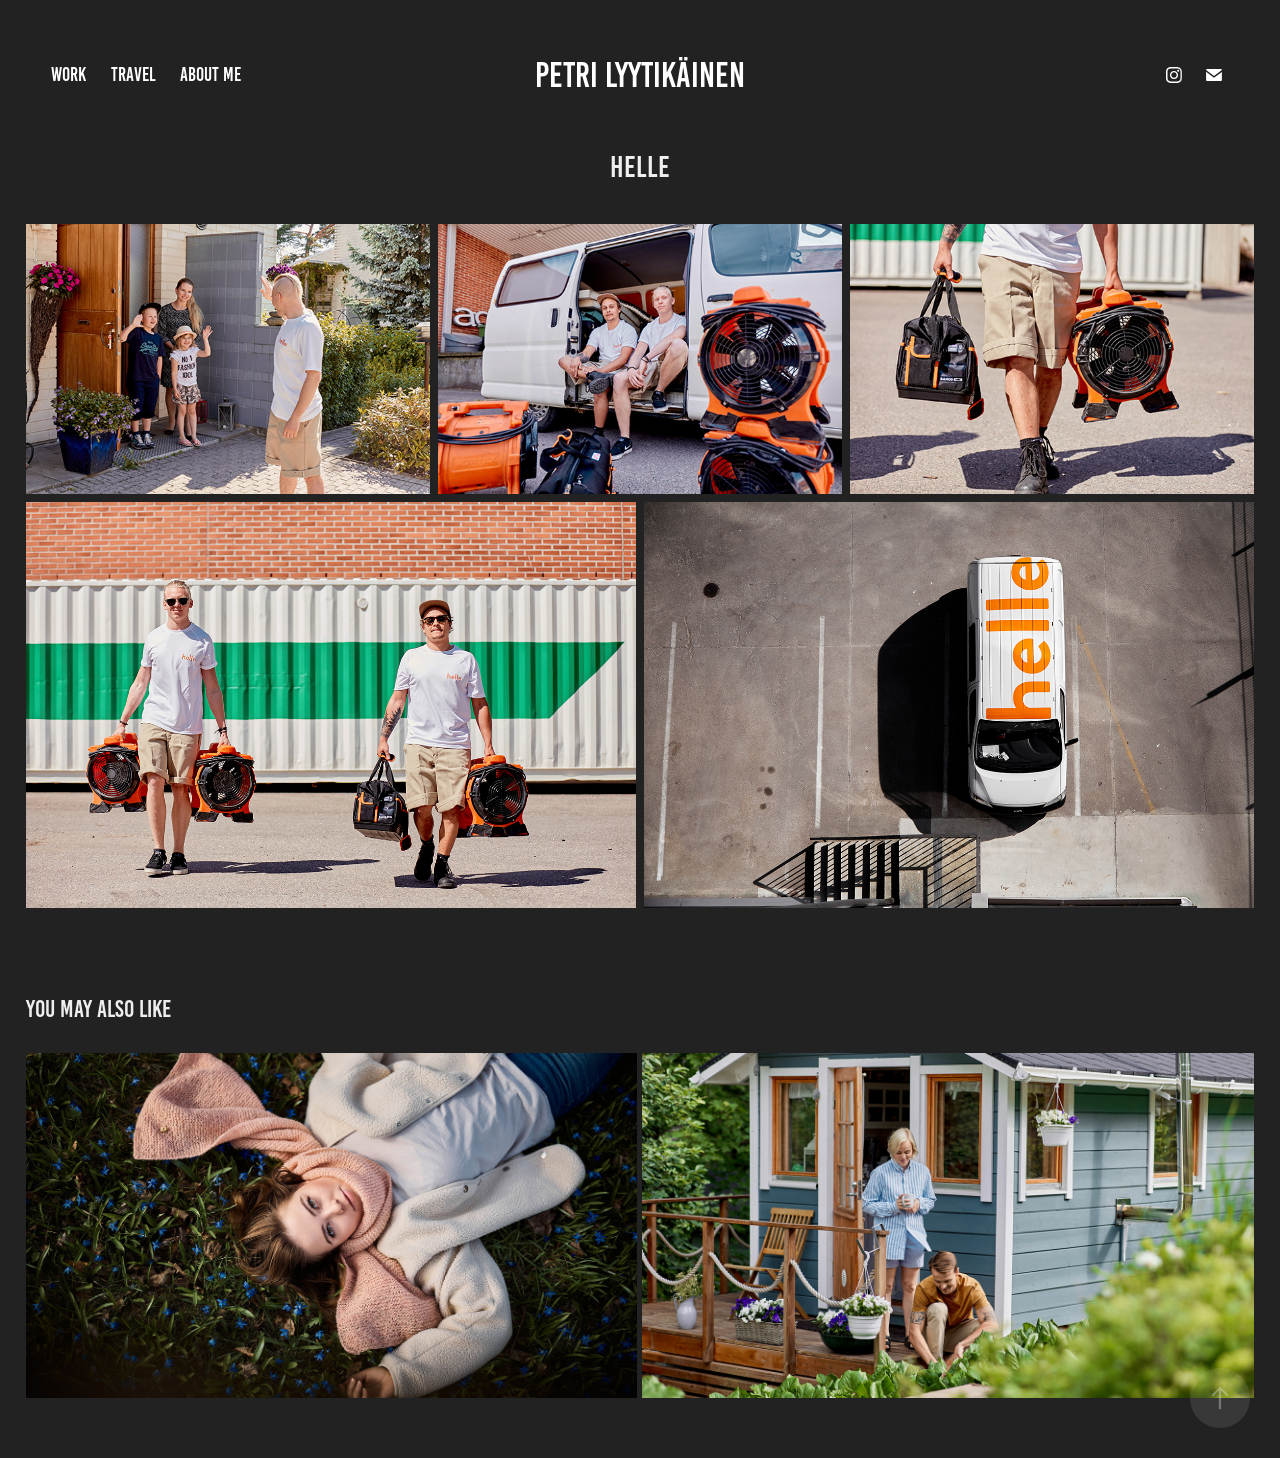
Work (68, 74)
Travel (133, 74)
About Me (210, 74)
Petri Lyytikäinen (640, 75)
